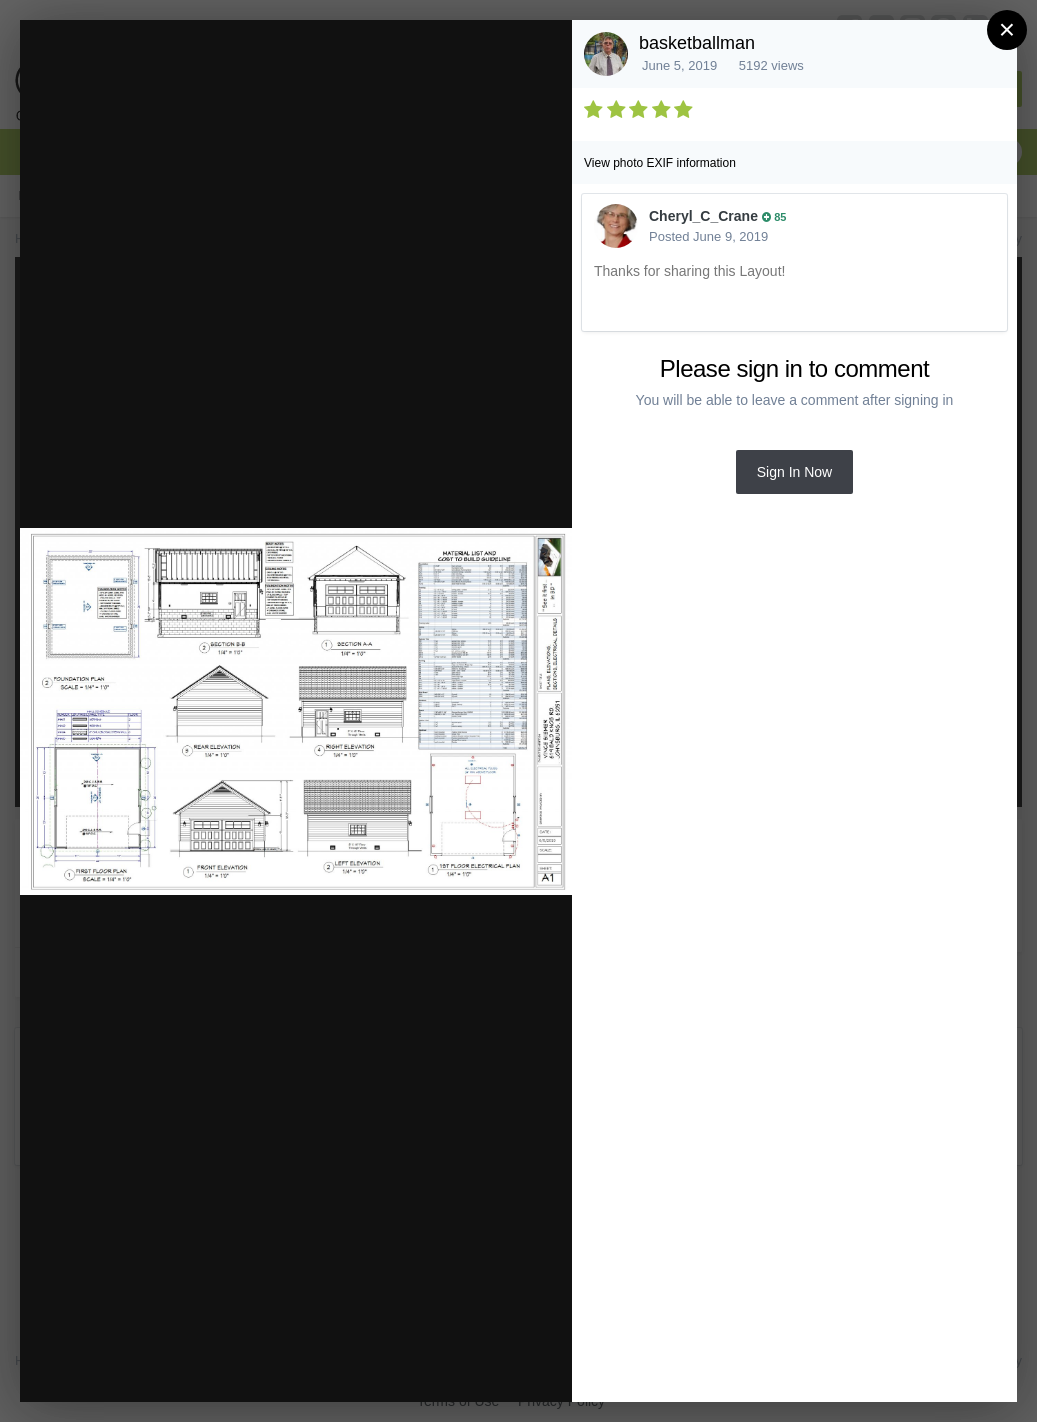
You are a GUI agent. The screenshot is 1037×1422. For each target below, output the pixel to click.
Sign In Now (794, 472)
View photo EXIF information (660, 163)
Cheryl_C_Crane (703, 216)
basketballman (697, 43)
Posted (708, 236)
